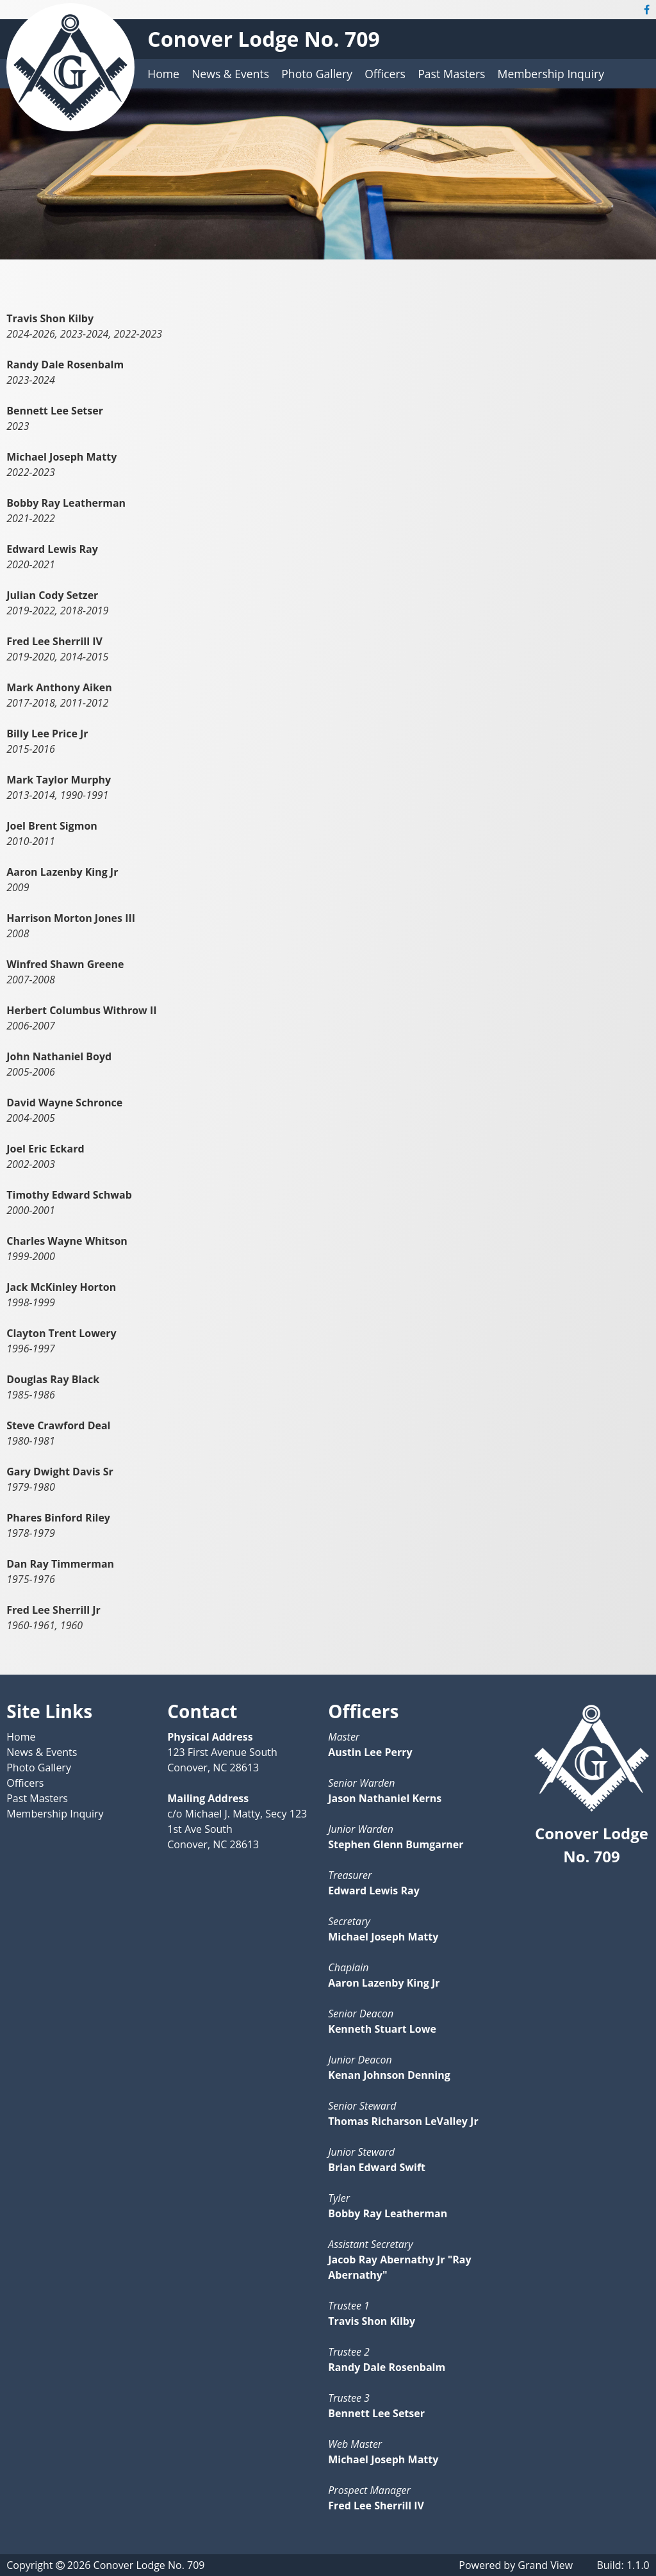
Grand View (545, 2565)
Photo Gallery (316, 73)
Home (163, 73)
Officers (385, 73)
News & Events (230, 73)
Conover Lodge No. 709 (263, 39)
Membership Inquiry (551, 73)
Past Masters (451, 73)
